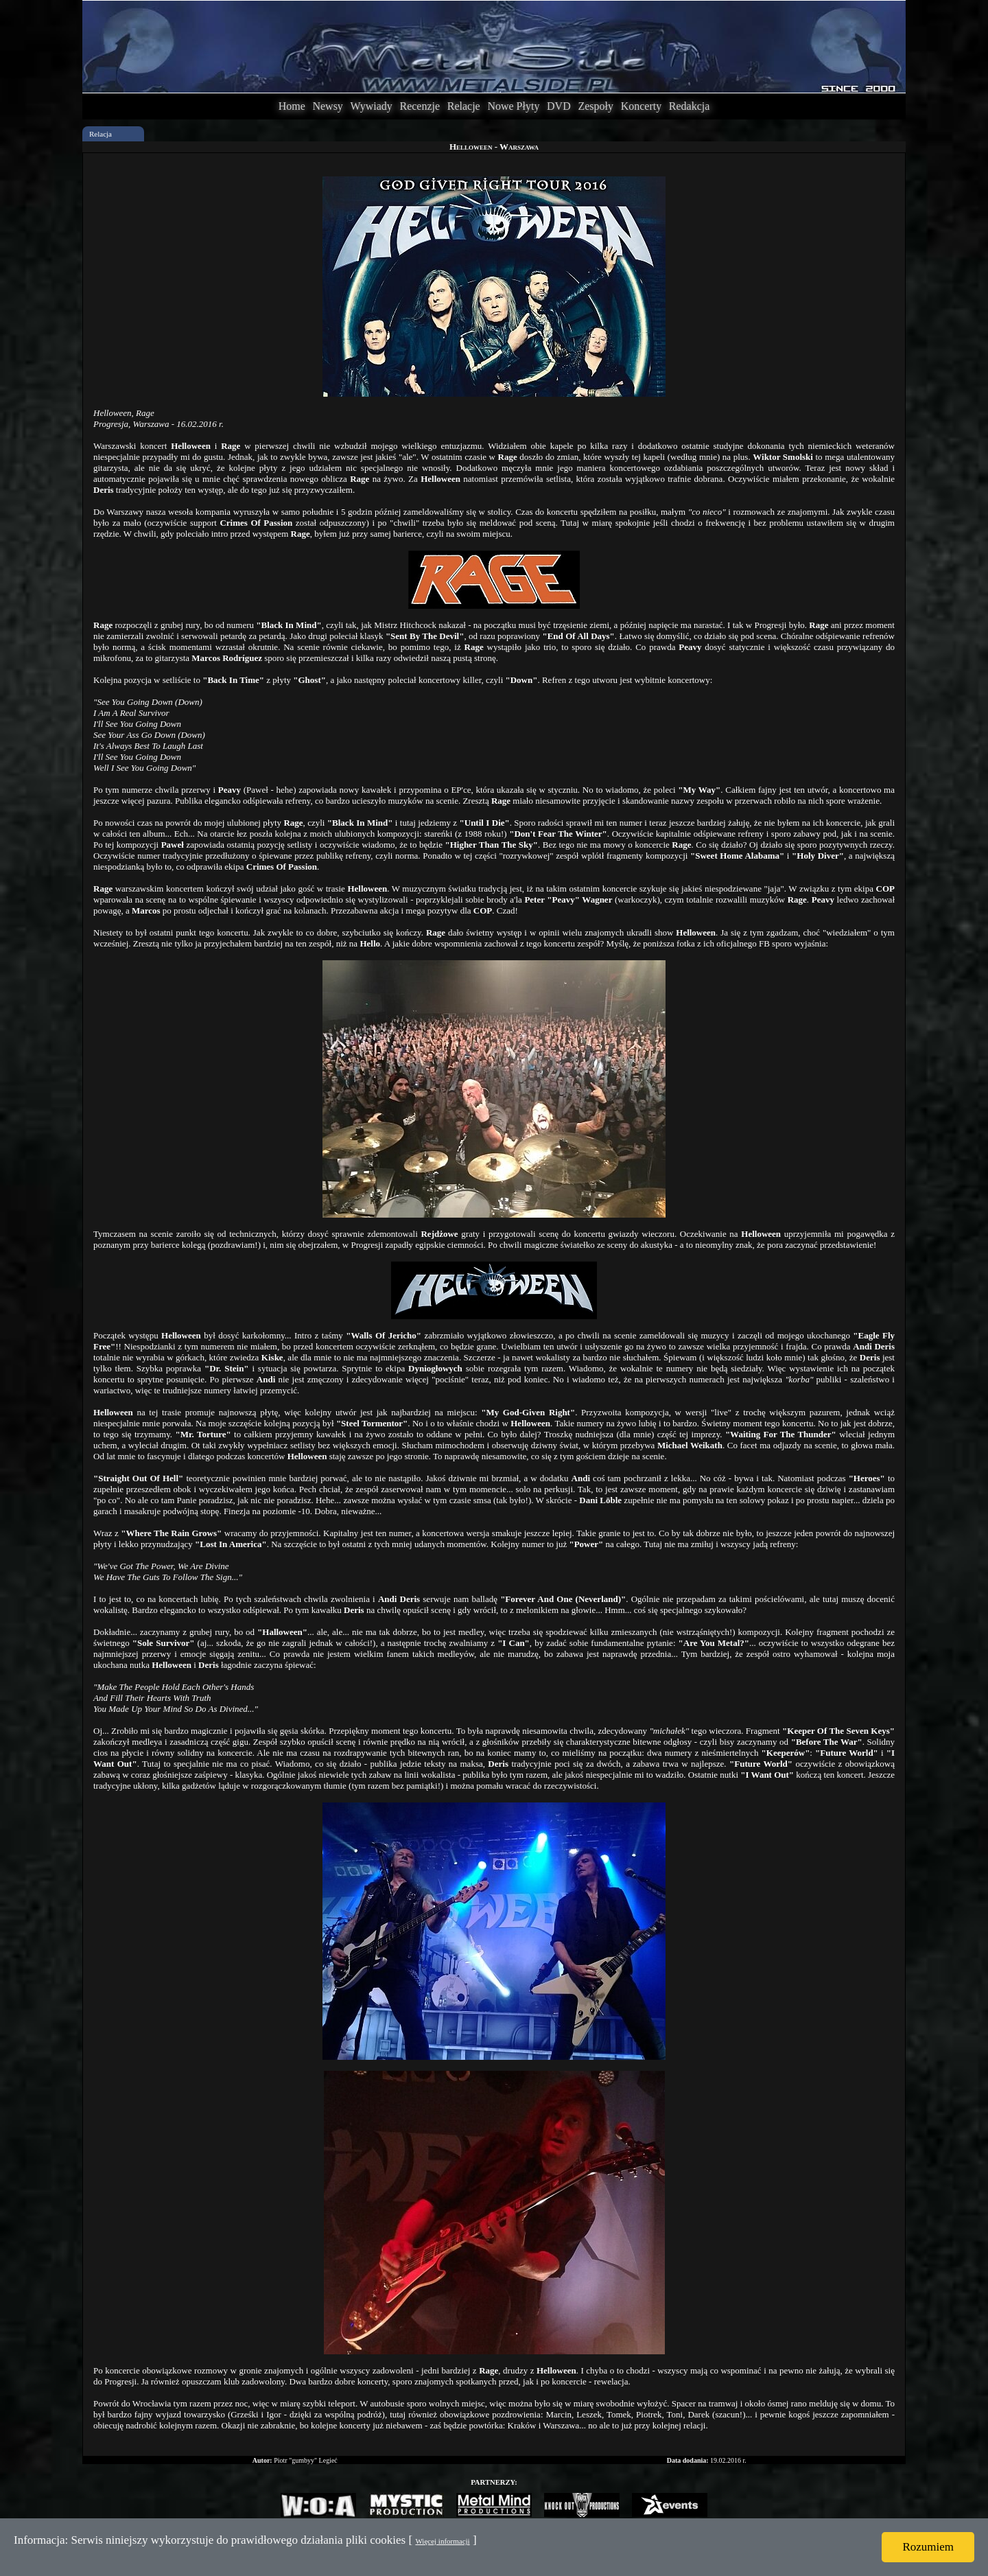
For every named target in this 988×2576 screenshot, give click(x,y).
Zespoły (595, 106)
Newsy (327, 106)
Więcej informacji (442, 2541)
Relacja (100, 134)
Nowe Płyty (513, 106)
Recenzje (419, 106)
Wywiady (371, 106)
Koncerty (641, 106)
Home (292, 106)
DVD (559, 106)
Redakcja (689, 106)
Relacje (463, 106)
